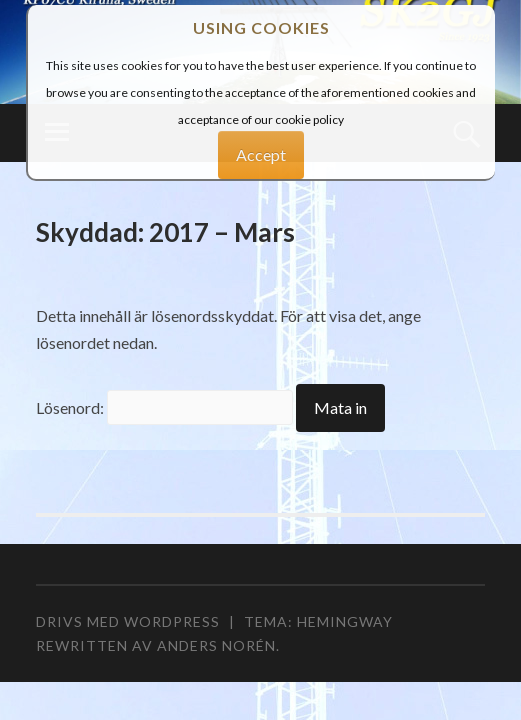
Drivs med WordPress (128, 621)
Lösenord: (164, 407)
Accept (261, 154)
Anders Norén (216, 645)
